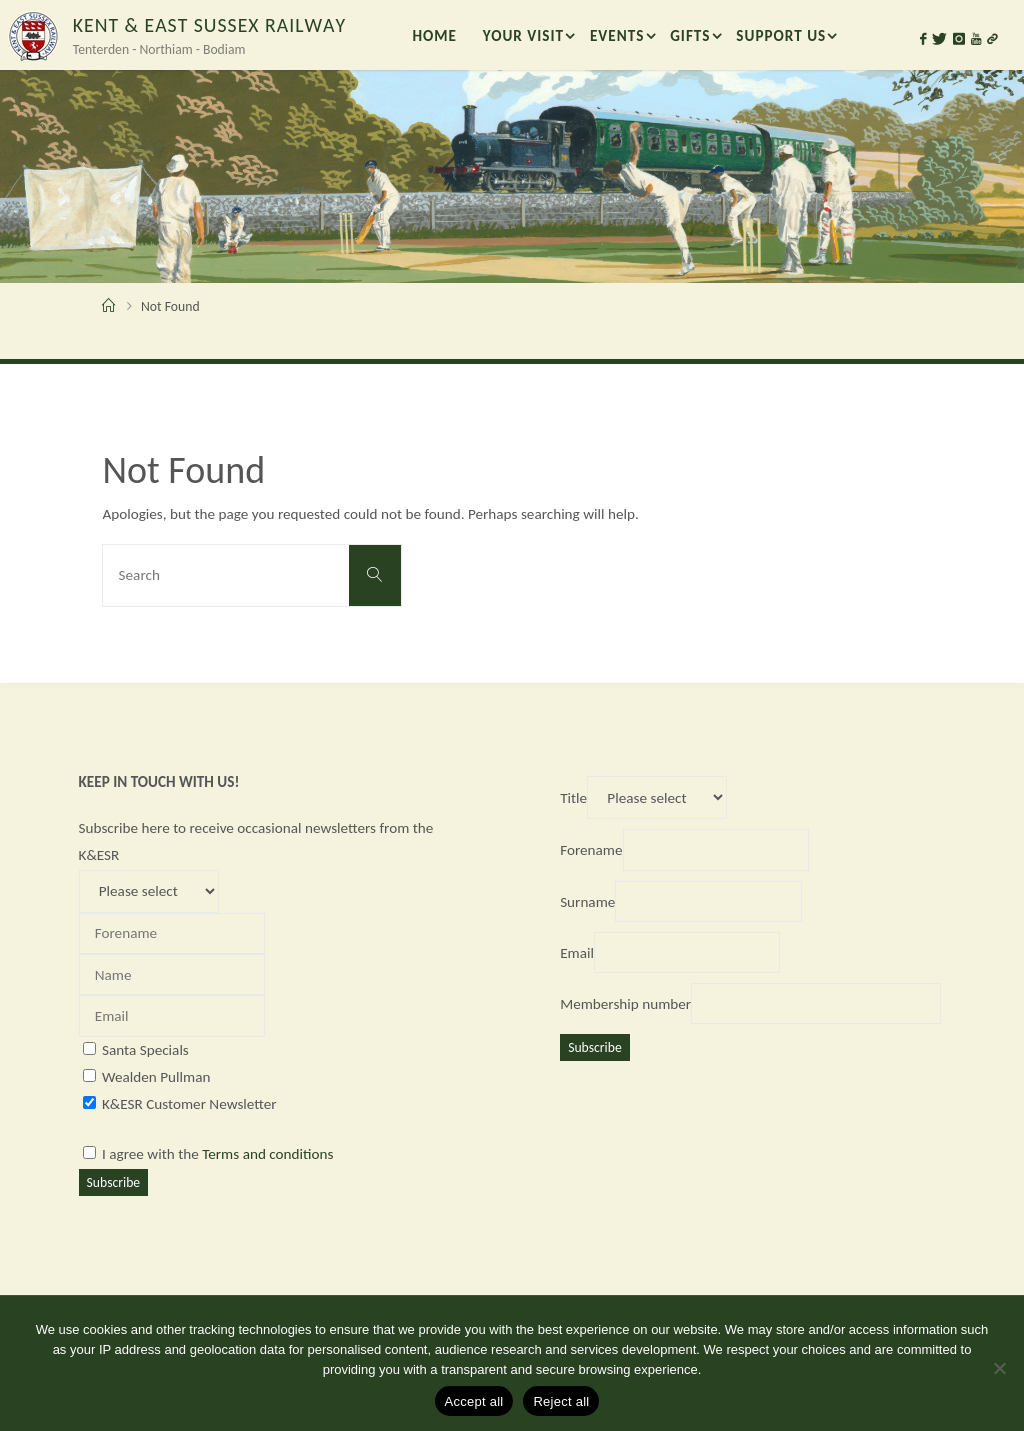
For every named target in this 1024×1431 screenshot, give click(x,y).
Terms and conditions (267, 1154)
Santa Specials (145, 1050)
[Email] (172, 1015)
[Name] (172, 974)
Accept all (474, 1401)
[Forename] (172, 933)
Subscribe (114, 1182)
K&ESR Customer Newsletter (189, 1104)
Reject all (561, 1401)
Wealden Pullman (156, 1077)
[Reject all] (999, 1368)
